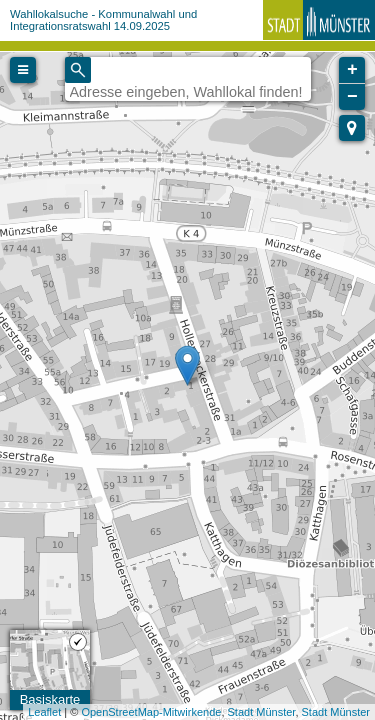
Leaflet (44, 712)
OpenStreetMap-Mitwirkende (151, 712)
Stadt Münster (262, 712)
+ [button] (352, 70)
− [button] (352, 97)
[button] (352, 128)
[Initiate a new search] (78, 70)
